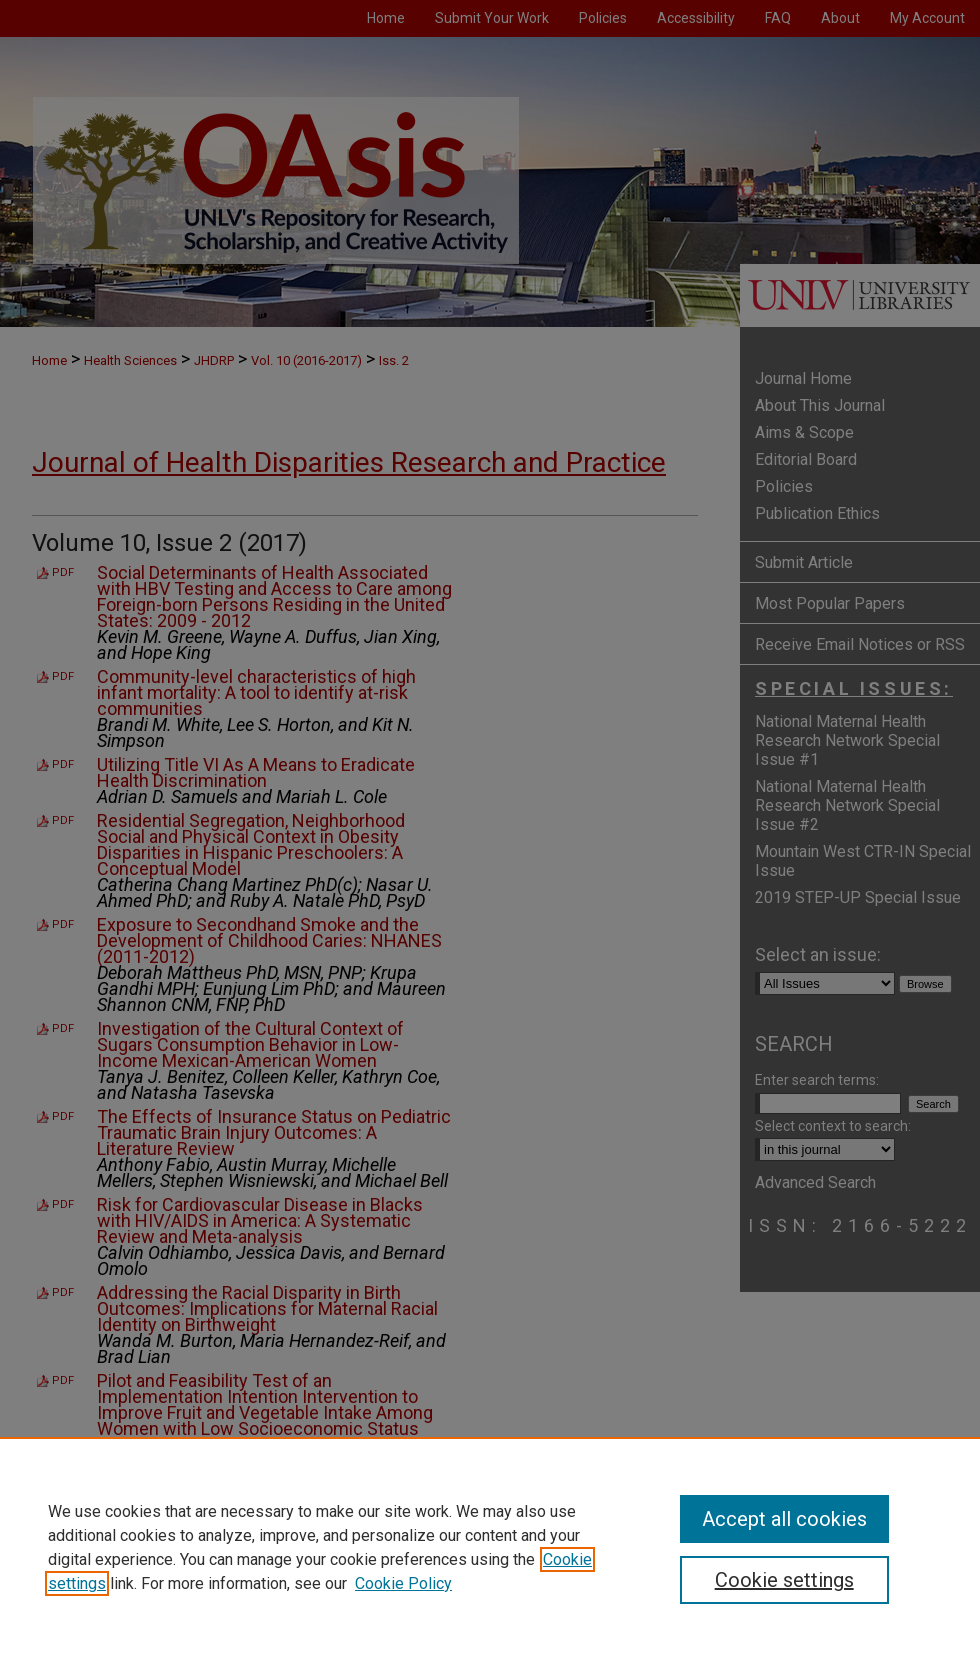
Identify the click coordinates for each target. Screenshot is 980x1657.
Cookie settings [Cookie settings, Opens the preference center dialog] (784, 1580)
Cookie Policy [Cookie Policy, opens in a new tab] (403, 1583)
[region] (490, 1547)
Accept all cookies (784, 1519)
